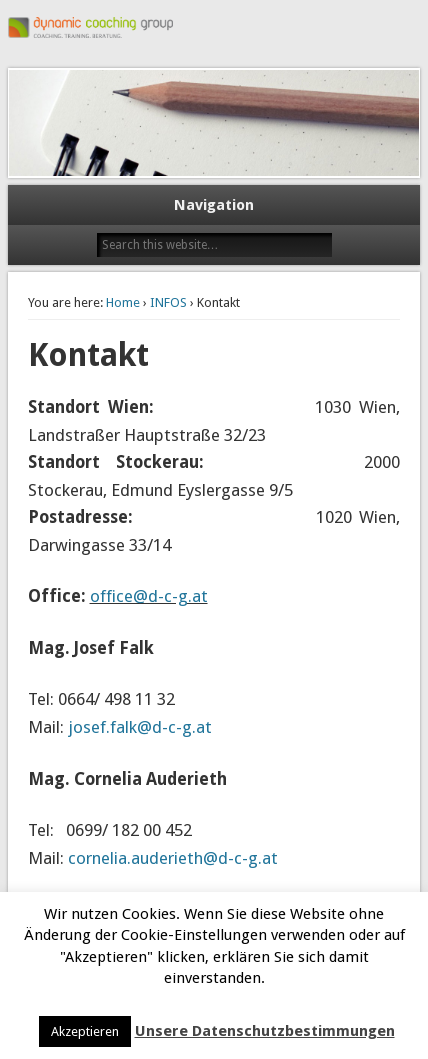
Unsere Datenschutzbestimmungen (265, 1031)
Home (123, 302)
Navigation (214, 205)
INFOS (168, 302)
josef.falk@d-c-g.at (140, 727)
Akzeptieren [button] (85, 1031)
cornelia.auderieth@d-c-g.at (173, 858)
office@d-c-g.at (149, 596)
